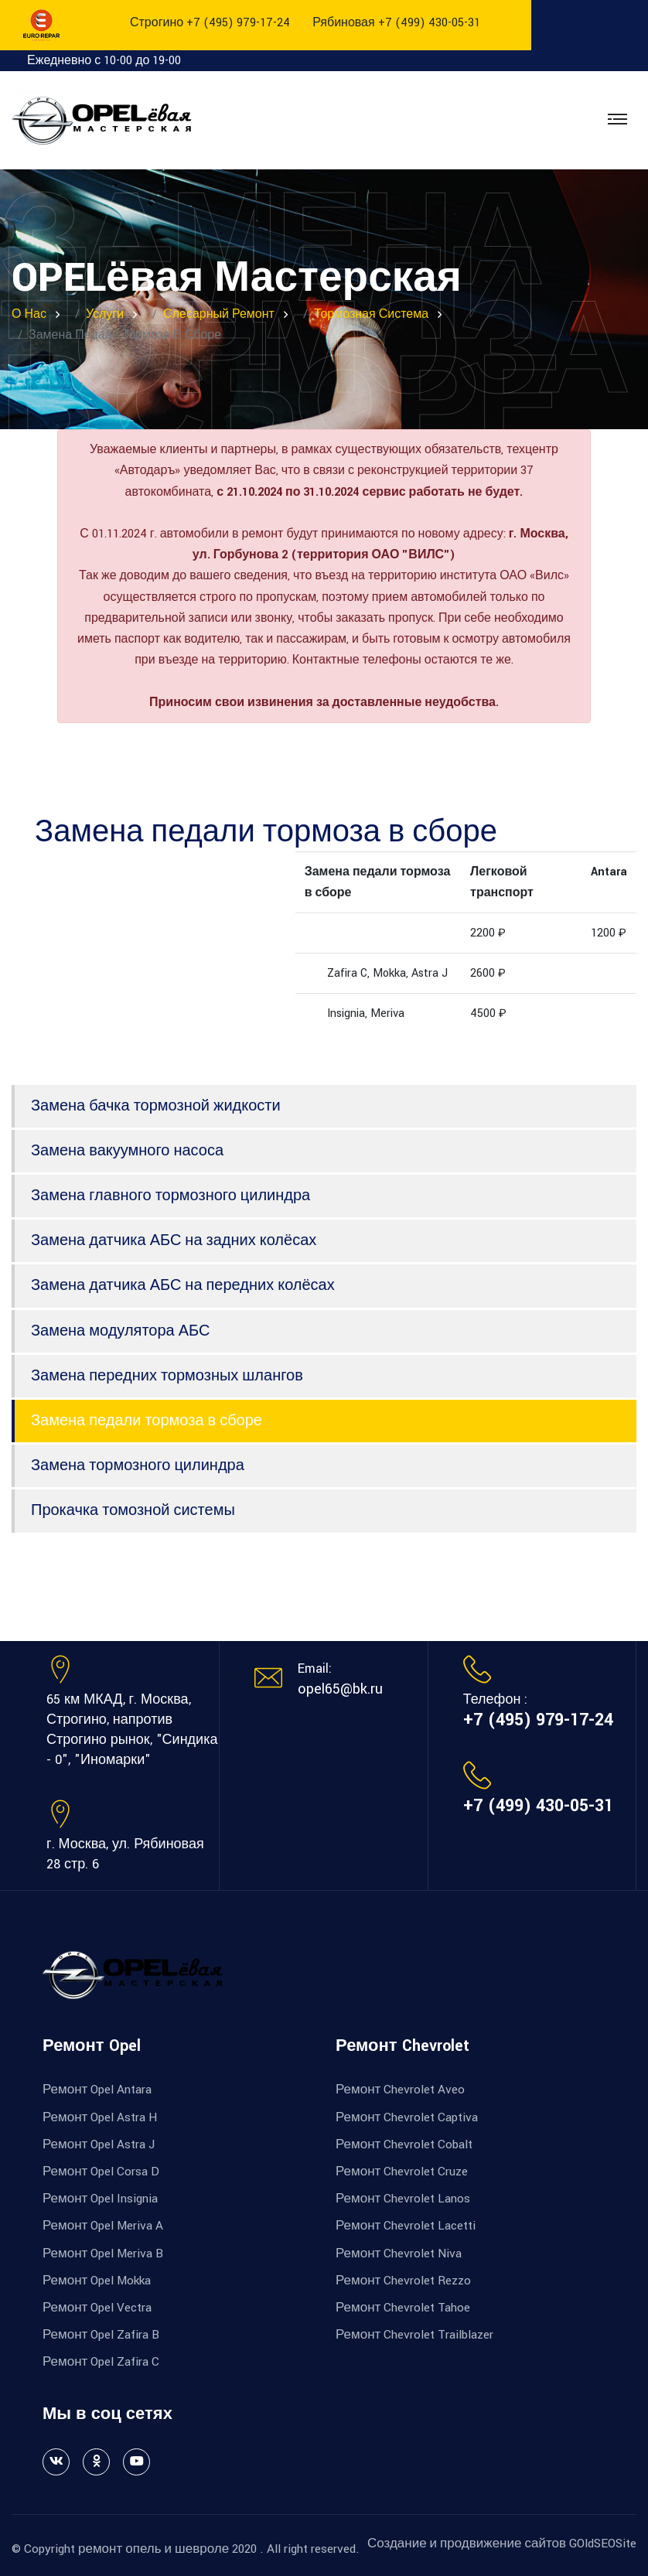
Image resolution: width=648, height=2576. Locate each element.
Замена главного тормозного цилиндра (170, 1196)
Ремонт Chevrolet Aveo (400, 2089)
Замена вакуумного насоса (127, 1151)
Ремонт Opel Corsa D (101, 2171)
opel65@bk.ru (340, 1689)
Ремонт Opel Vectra (97, 2307)
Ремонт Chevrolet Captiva (407, 2117)
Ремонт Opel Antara (97, 2089)
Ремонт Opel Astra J (99, 2144)
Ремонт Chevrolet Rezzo (403, 2280)
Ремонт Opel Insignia (100, 2198)
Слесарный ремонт (219, 314)
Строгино (210, 23)
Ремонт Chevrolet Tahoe (403, 2307)
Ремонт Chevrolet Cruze (402, 2171)
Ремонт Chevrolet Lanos (403, 2198)
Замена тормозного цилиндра (137, 1465)
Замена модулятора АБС (120, 1331)
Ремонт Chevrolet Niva (399, 2253)
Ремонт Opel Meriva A (103, 2225)
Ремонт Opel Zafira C (101, 2361)
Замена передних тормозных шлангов (167, 1376)
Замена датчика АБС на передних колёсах (183, 1285)
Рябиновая (396, 23)
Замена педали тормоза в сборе (146, 1421)
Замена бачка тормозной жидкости (156, 1106)
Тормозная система (371, 314)
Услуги (105, 314)
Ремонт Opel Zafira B (101, 2334)
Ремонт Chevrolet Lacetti (406, 2225)
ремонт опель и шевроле (153, 2548)
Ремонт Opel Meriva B (103, 2253)
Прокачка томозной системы (133, 1510)
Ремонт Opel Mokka (97, 2280)
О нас (29, 314)
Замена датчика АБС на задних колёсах (173, 1240)
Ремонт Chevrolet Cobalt (404, 2144)
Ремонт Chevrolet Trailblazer (414, 2334)
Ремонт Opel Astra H (100, 2117)
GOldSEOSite (602, 2543)
